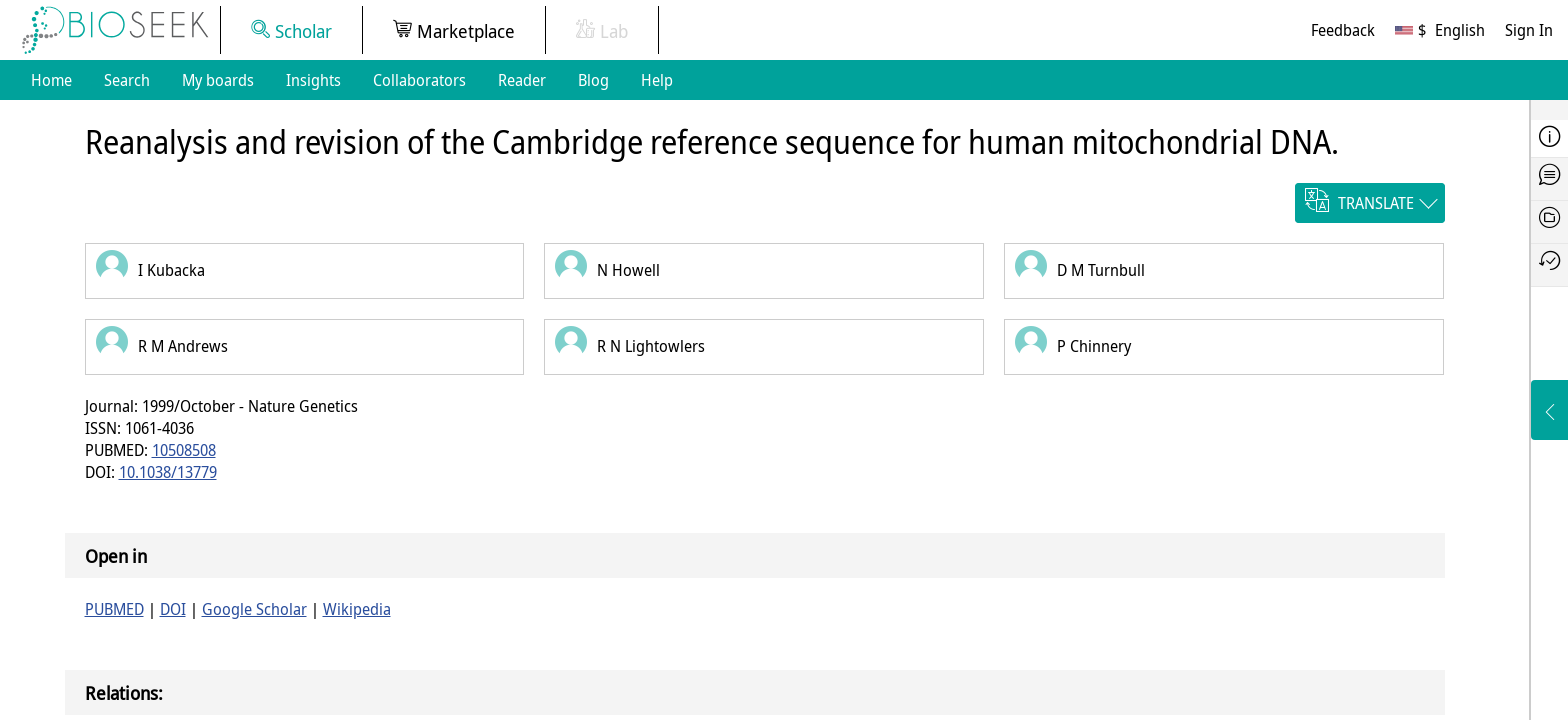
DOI (173, 609)
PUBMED (114, 609)
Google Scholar (254, 609)
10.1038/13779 (168, 472)
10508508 (184, 450)
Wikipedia (357, 609)
